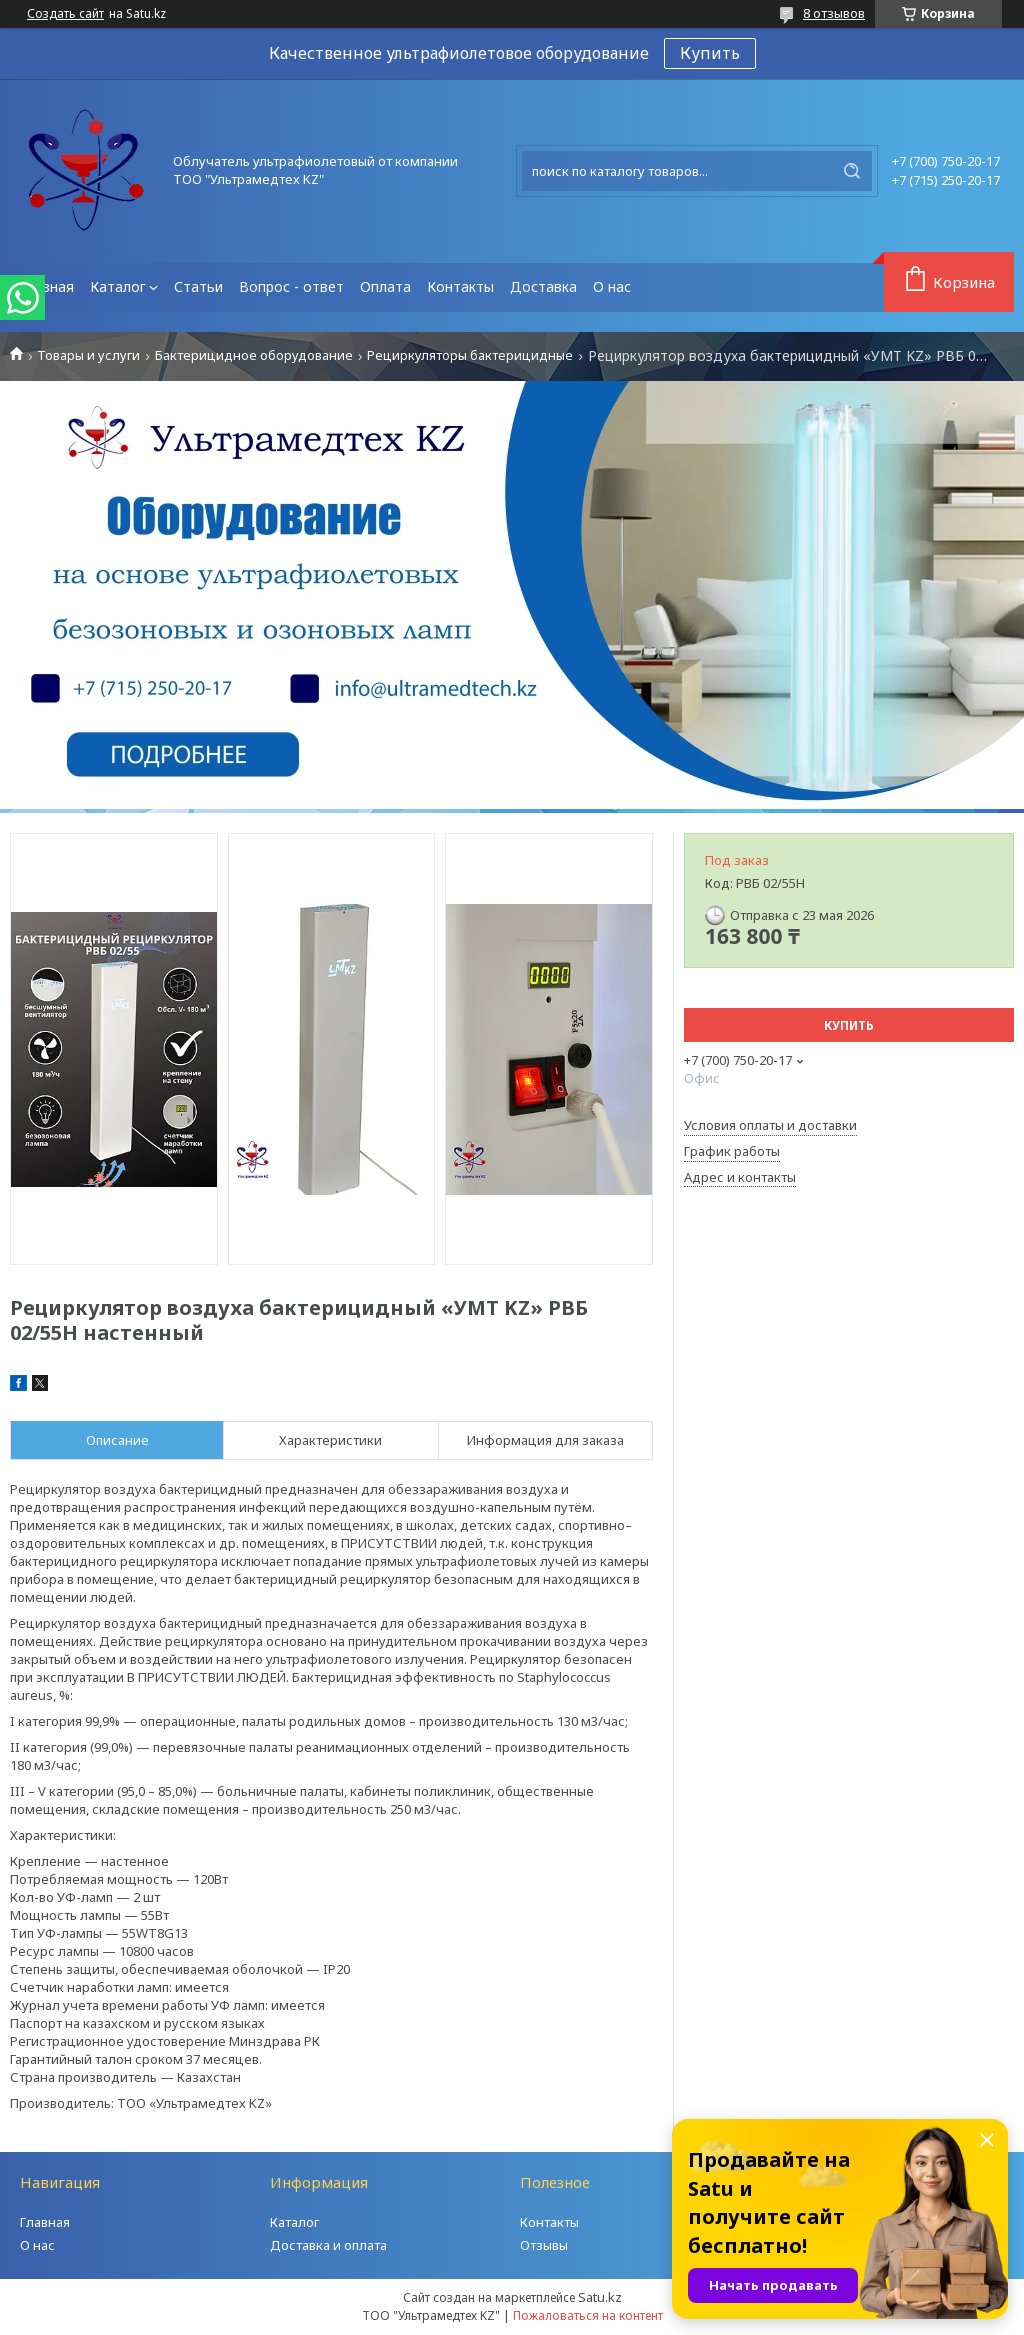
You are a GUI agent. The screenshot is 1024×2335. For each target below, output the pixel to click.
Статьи (198, 286)
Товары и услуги (88, 355)
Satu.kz (600, 2297)
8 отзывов (834, 13)
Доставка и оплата (328, 2245)
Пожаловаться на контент (588, 2315)
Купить (710, 53)
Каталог (118, 286)
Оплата (385, 286)
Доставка (543, 286)
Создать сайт (65, 14)
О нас (612, 286)
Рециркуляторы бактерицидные (470, 355)
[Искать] (852, 171)
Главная (46, 286)
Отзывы (544, 2245)
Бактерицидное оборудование (254, 355)
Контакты (460, 286)
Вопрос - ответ (291, 286)
